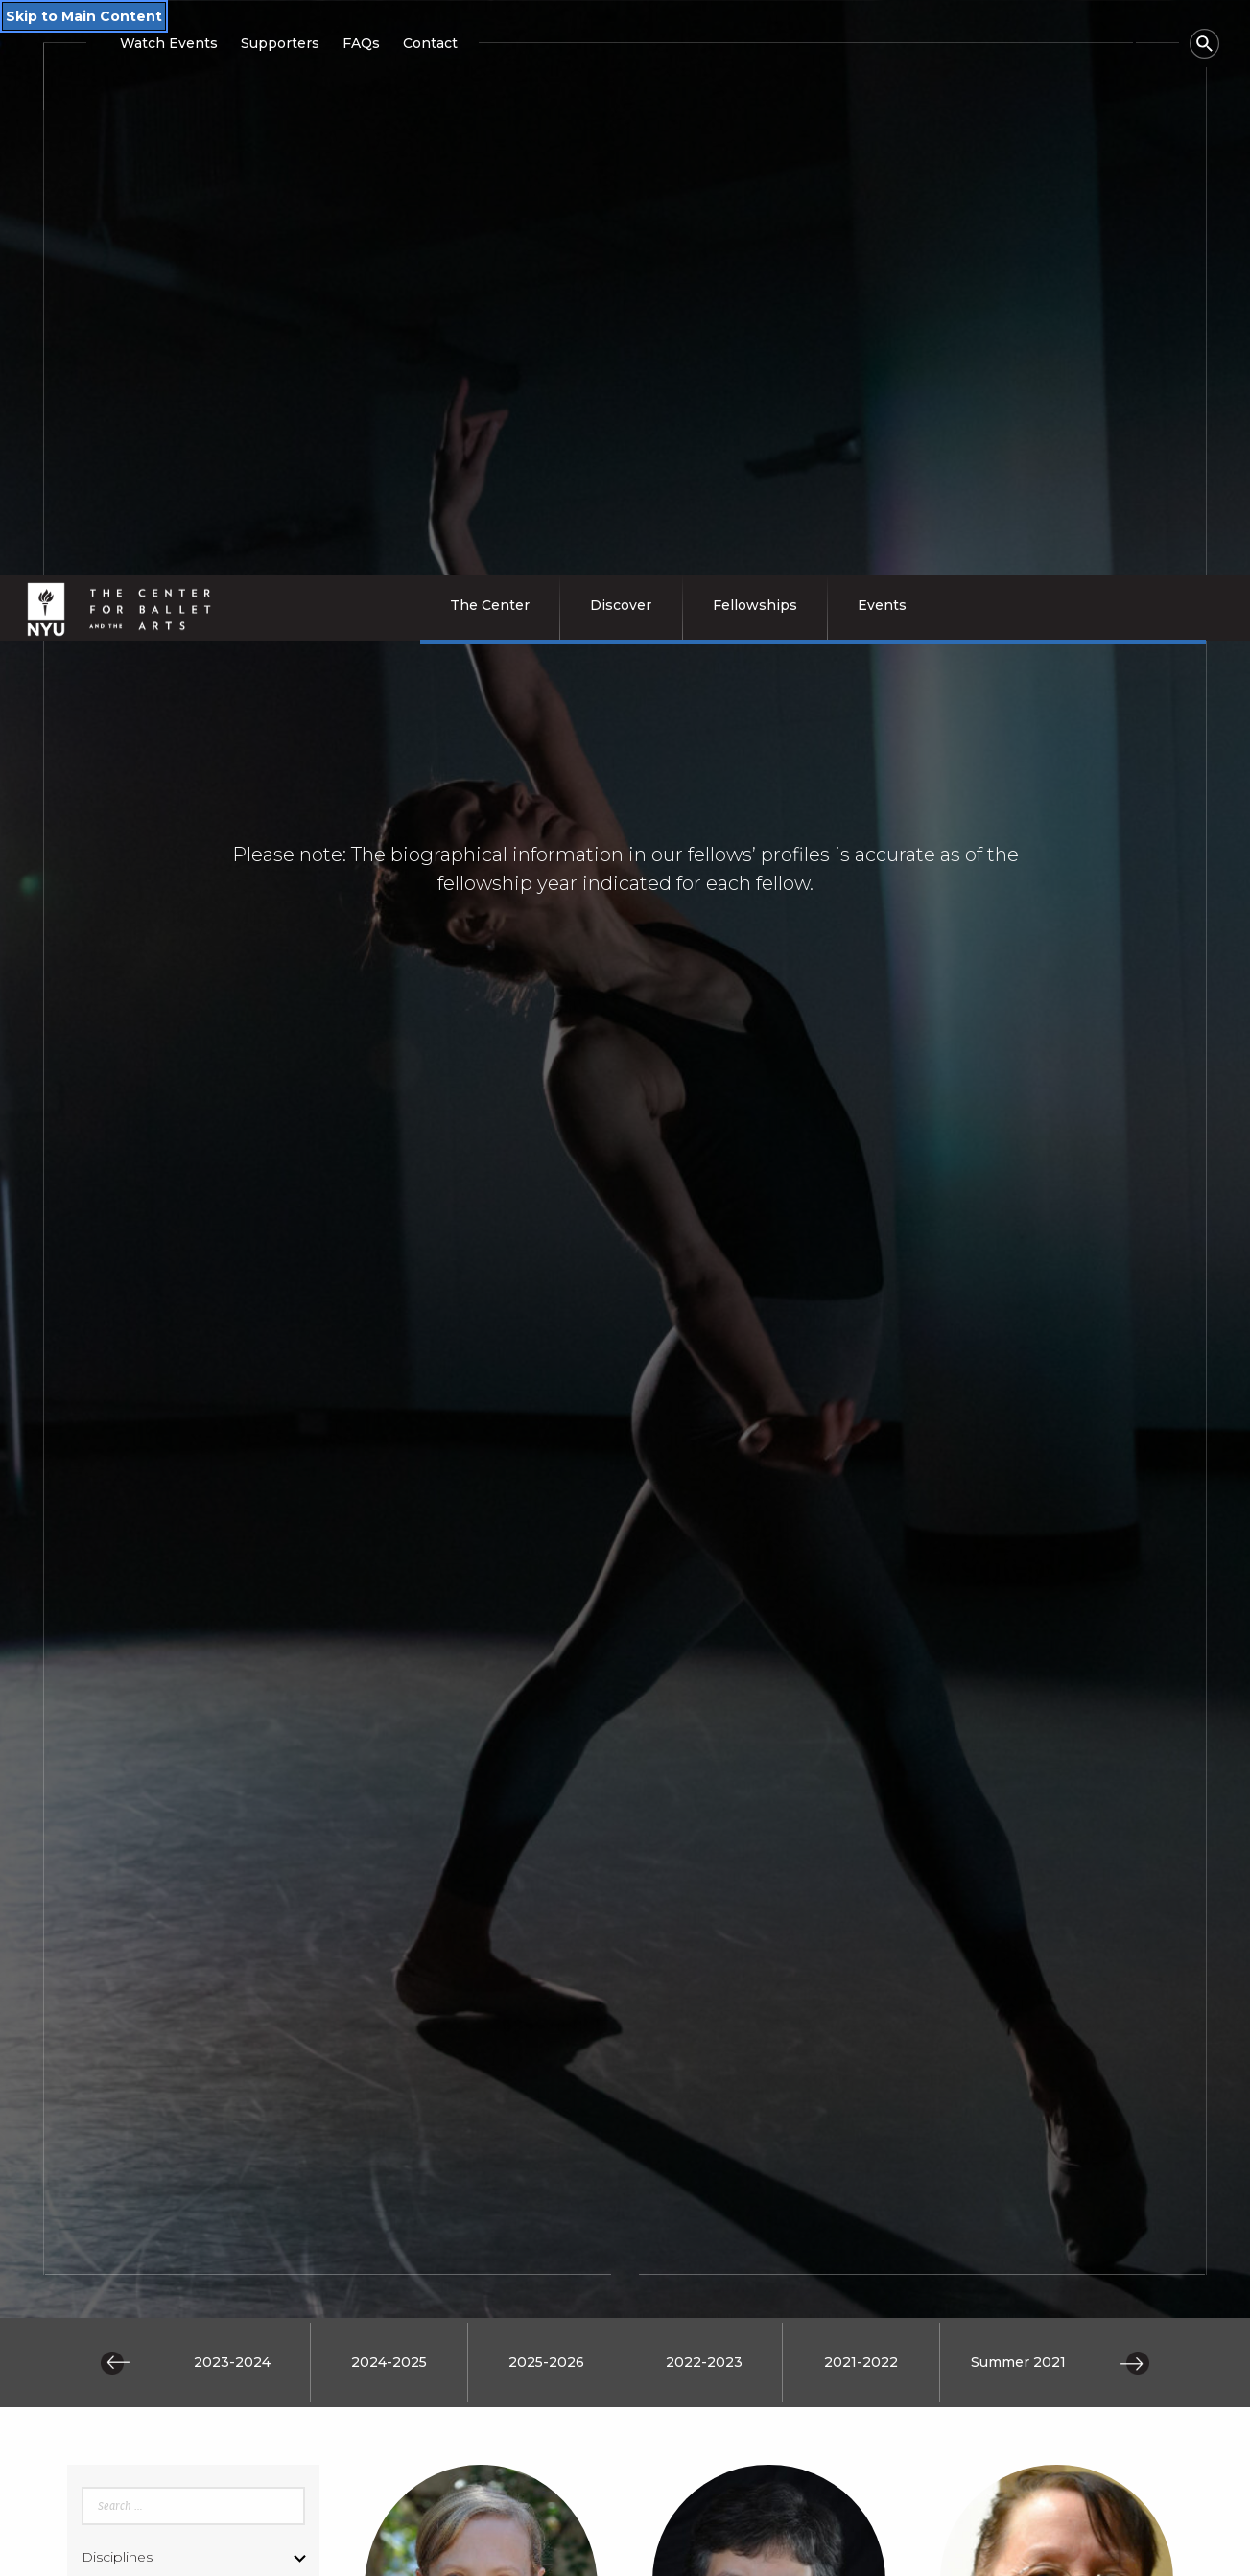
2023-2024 (232, 1696)
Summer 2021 (1018, 1696)
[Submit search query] (193, 2071)
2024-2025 (389, 1696)
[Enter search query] (193, 1840)
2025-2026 (546, 1696)
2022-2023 (704, 1696)
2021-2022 (861, 1696)
